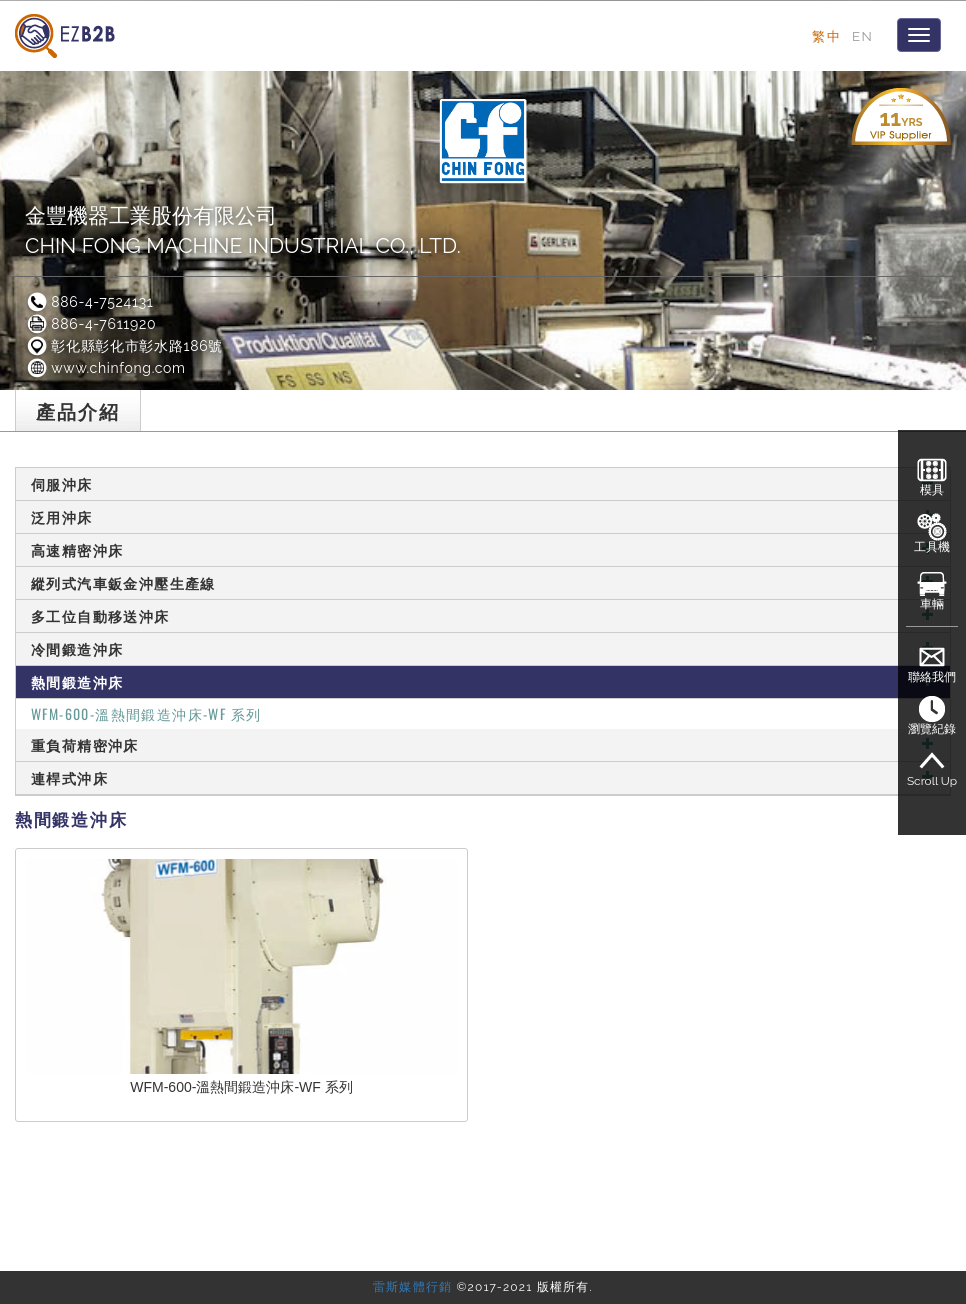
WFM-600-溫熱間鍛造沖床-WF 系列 (146, 713)
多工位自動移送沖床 (483, 615)
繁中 (826, 36)
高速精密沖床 (483, 549)
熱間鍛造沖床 (483, 681)
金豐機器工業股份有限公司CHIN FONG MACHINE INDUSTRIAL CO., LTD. (243, 230)
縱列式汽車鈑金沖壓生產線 (483, 582)
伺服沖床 (483, 483)
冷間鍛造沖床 (483, 648)
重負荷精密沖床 (483, 744)
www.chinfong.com (105, 368)
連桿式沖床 (483, 777)
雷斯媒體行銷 (412, 1287)
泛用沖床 (483, 516)
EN (862, 36)
